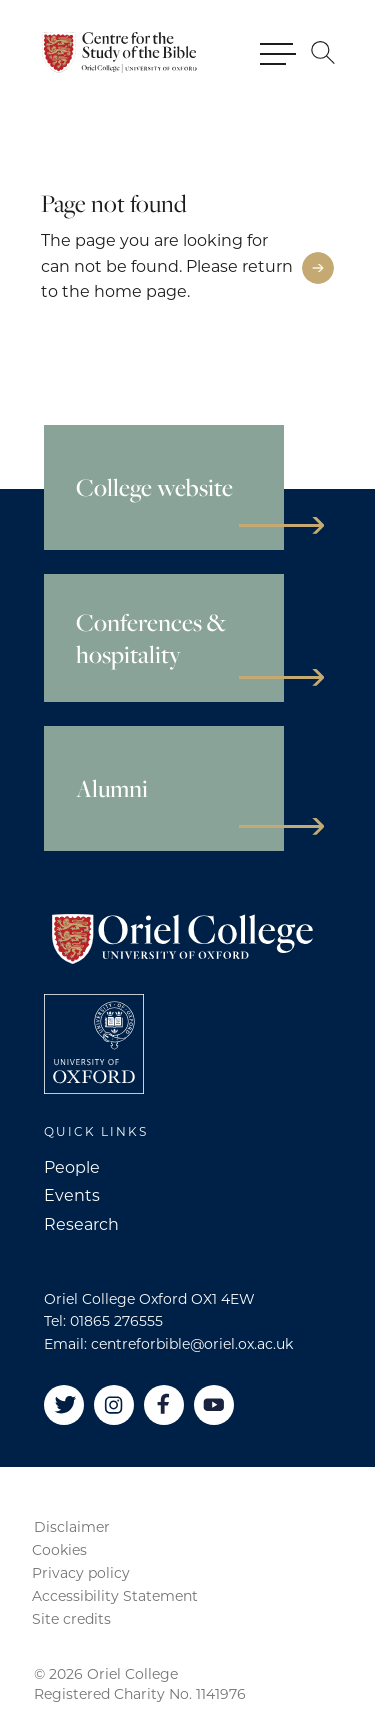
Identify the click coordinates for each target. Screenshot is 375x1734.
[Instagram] (114, 1405)
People (72, 1167)
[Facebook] (164, 1405)
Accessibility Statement (115, 1596)
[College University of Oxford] (94, 1044)
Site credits (71, 1619)
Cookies (59, 1550)
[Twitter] (64, 1405)
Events (72, 1195)
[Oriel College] (121, 52)
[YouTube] (214, 1405)
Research (81, 1224)
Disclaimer (72, 1527)
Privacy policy (81, 1573)
